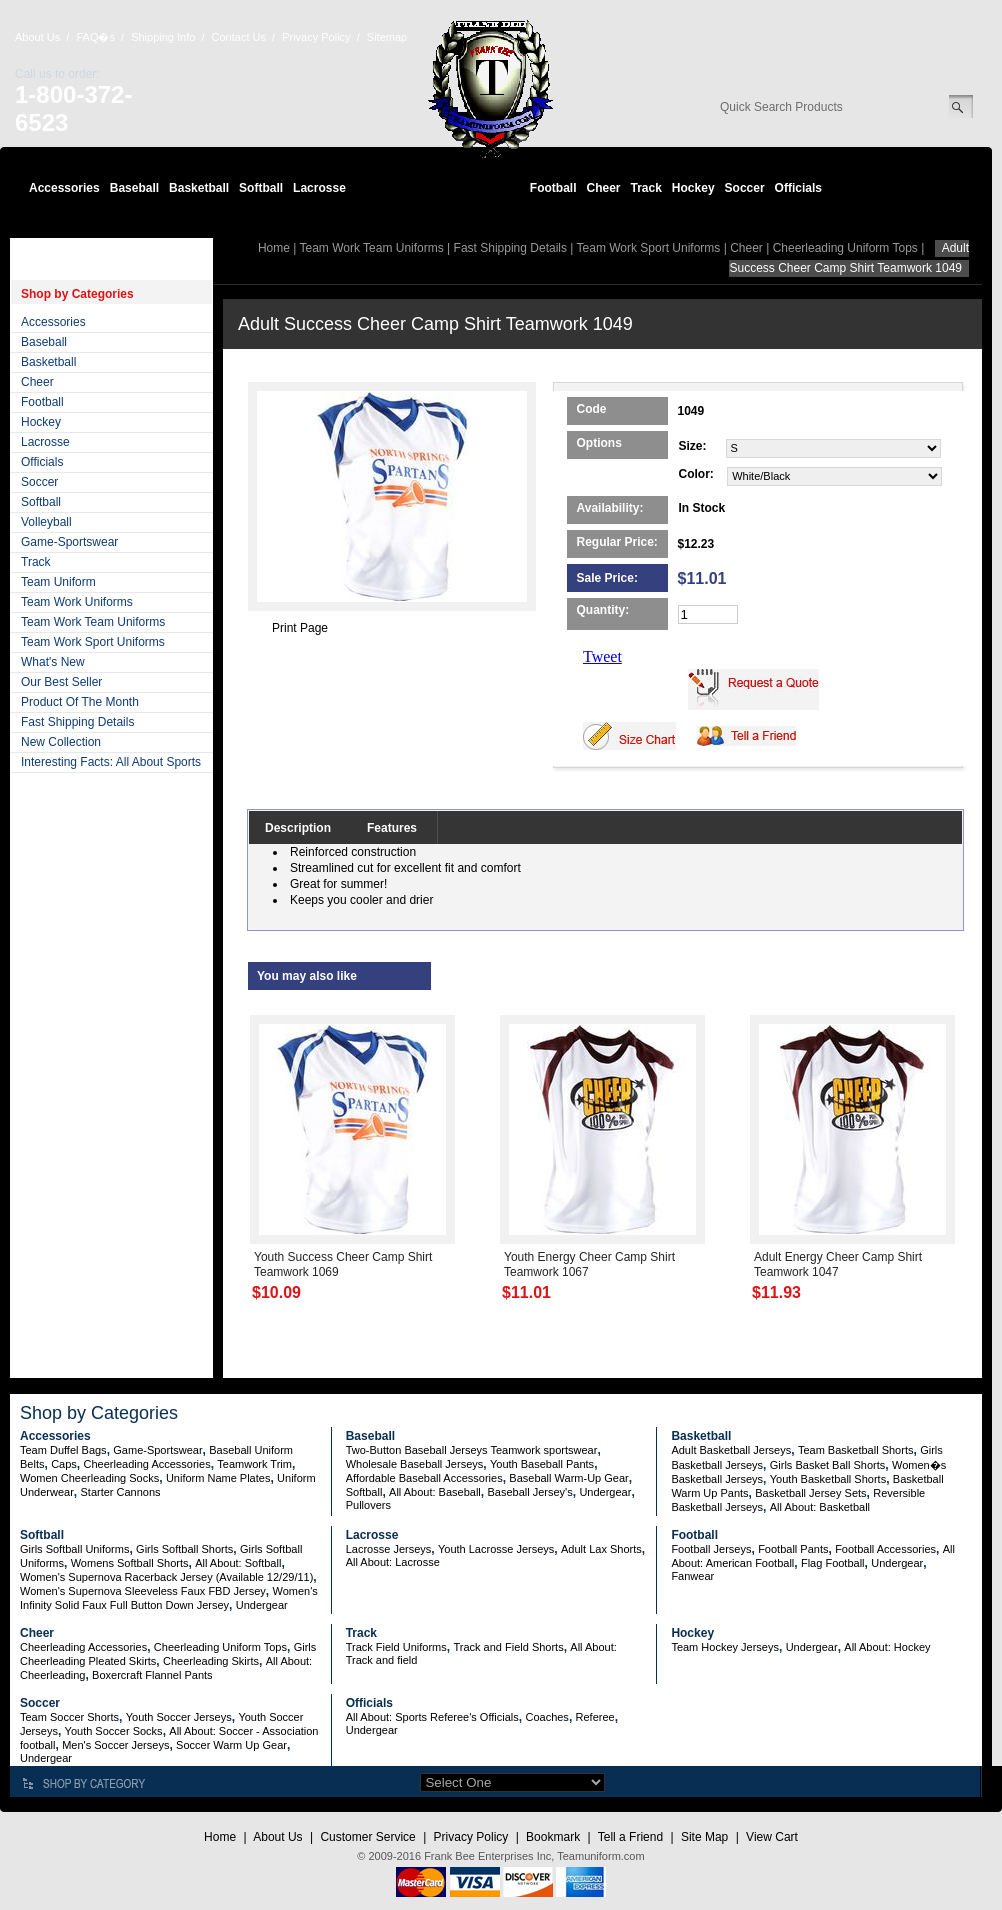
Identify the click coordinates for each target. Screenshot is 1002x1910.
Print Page (300, 628)
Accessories (64, 188)
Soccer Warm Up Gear (231, 1745)
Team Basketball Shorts (856, 1450)
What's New (53, 662)
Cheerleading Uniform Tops (845, 248)
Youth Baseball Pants (542, 1464)
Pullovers (368, 1505)
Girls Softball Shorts (184, 1549)
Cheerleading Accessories (147, 1464)
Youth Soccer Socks (114, 1731)
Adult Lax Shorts (601, 1549)
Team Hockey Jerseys (725, 1647)
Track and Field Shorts (508, 1647)
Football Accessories (885, 1549)
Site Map (704, 1837)
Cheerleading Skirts (211, 1661)
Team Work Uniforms (77, 602)
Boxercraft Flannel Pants (152, 1675)
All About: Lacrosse (393, 1562)
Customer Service (367, 1837)
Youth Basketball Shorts (828, 1479)
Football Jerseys (711, 1549)
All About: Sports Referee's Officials (432, 1717)
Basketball (199, 188)
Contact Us (239, 37)
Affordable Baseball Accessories (424, 1478)
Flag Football (833, 1563)
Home (274, 248)
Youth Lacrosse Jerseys (496, 1549)
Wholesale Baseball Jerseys (415, 1464)
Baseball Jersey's (529, 1492)
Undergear (605, 1492)
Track (646, 188)
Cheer (603, 188)
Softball (261, 188)
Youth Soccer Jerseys (179, 1717)
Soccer (745, 188)
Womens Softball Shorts (130, 1563)
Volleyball (46, 522)
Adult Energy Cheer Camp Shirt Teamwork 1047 (838, 1264)
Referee (595, 1717)
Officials (798, 188)
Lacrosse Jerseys (389, 1549)
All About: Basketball (820, 1507)
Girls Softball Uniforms (74, 1549)
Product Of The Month (80, 702)
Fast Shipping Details (77, 722)
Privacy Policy (316, 37)
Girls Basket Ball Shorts (828, 1465)
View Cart (772, 1837)
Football (553, 188)
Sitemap (387, 37)
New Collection (61, 742)
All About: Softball (238, 1563)
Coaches (546, 1717)
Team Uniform (58, 582)
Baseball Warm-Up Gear (568, 1478)
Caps (64, 1464)
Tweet (602, 656)
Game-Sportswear (69, 542)
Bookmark (553, 1837)
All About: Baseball (435, 1492)
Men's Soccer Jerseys (115, 1745)
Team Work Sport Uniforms (93, 642)
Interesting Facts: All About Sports (111, 762)
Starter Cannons (120, 1492)
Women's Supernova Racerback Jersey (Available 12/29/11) (166, 1577)
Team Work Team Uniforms (93, 622)
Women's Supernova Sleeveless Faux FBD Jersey (143, 1591)
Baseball (134, 188)
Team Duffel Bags (63, 1450)
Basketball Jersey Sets (810, 1493)
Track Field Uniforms (396, 1647)
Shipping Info (163, 37)
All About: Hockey (887, 1647)
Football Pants (793, 1549)
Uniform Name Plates (218, 1478)
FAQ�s (95, 37)
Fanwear (692, 1576)
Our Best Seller (61, 682)
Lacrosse (319, 188)
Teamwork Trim (254, 1464)
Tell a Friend (630, 1837)
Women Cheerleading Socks (89, 1478)
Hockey (693, 188)
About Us (37, 37)
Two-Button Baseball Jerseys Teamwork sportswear (472, 1450)
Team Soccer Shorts (69, 1717)
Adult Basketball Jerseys (731, 1450)
